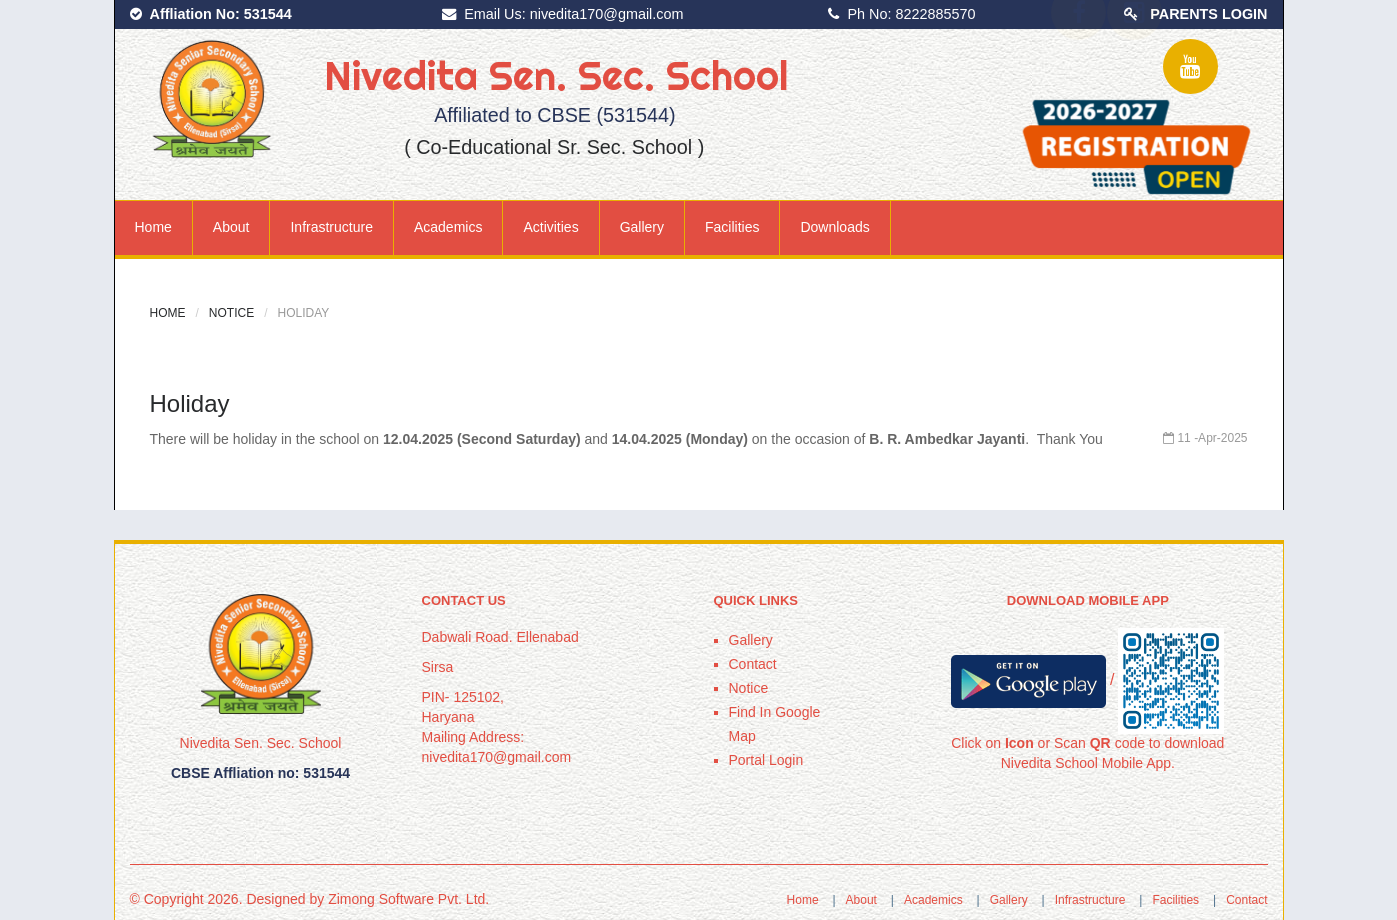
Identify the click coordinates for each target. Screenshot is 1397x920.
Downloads (834, 227)
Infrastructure (331, 227)
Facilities (732, 227)
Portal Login (766, 760)
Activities (550, 227)
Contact (753, 664)
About (231, 227)
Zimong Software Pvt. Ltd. (408, 899)
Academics (448, 227)
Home (153, 227)
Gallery (642, 227)
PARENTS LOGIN (1208, 14)
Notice (231, 313)
